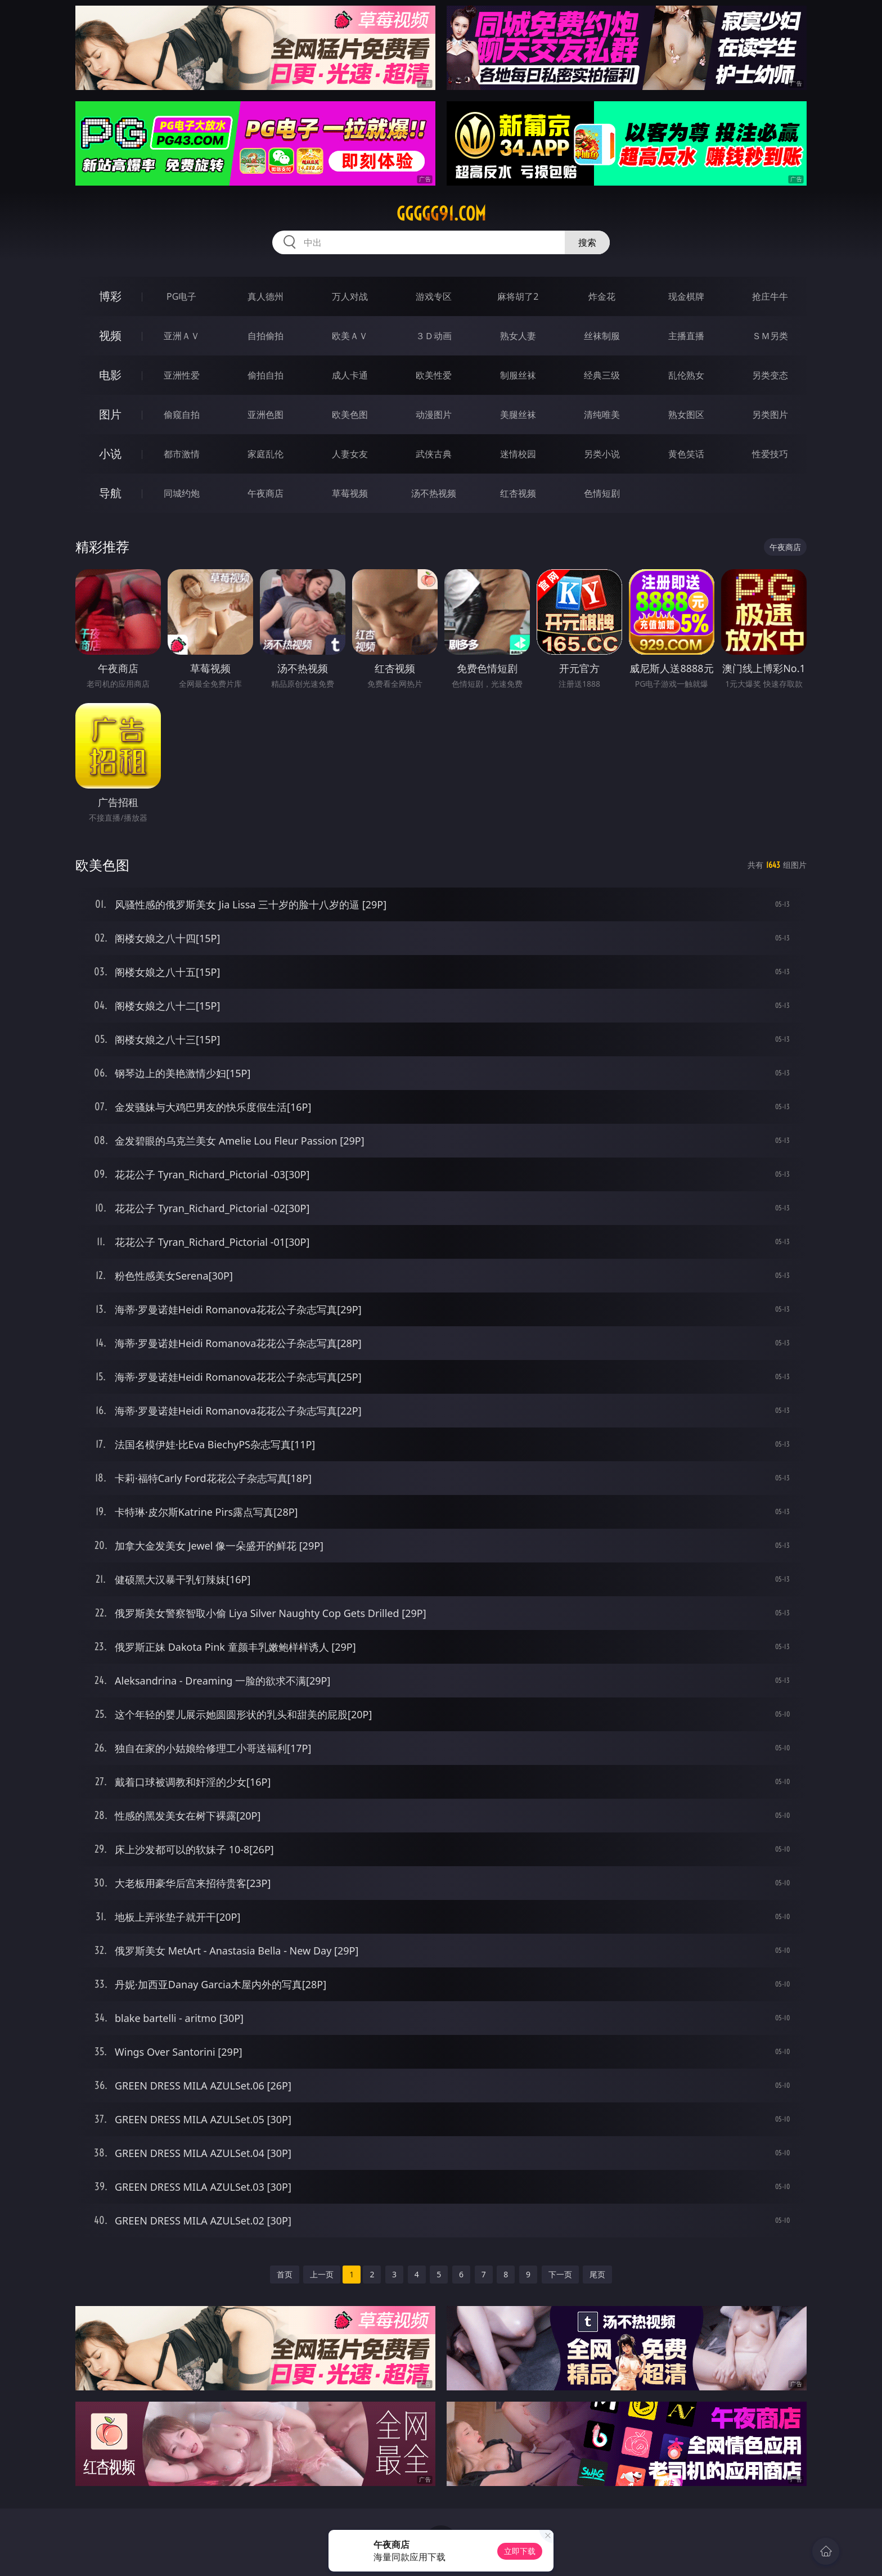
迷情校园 (518, 454)
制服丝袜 (518, 375)
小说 (110, 453)
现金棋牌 (686, 296)
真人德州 (266, 296)
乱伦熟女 (686, 375)
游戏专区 (434, 296)
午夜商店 (266, 493)
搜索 (587, 242)
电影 (110, 374)
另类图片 (770, 414)
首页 (284, 2274)
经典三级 (602, 375)
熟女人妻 (518, 336)
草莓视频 (350, 493)
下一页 (560, 2274)
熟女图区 (686, 414)
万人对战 (350, 296)
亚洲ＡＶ (182, 336)
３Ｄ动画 (434, 336)
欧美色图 (350, 414)
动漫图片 (434, 414)
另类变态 (770, 375)
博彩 (110, 296)
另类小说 (602, 454)
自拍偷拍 (266, 336)
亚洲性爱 (182, 375)
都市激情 (182, 454)
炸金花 (601, 296)
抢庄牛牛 (770, 296)
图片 (110, 414)
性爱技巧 (770, 454)
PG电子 (181, 296)
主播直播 (686, 336)
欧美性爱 (434, 375)
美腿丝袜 (518, 414)
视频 (110, 335)
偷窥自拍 (182, 414)
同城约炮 (182, 493)
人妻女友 (350, 454)
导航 (110, 493)
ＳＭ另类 (770, 336)
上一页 (322, 2274)
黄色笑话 (686, 454)
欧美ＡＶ (350, 336)
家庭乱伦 (266, 454)
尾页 (597, 2274)
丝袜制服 (602, 336)
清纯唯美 (602, 414)
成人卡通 (350, 375)
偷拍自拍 (266, 375)
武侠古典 (434, 454)
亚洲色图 (266, 414)
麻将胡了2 (517, 296)
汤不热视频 (433, 493)
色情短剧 (602, 493)
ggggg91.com (441, 213)
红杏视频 (518, 493)
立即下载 (520, 2551)
